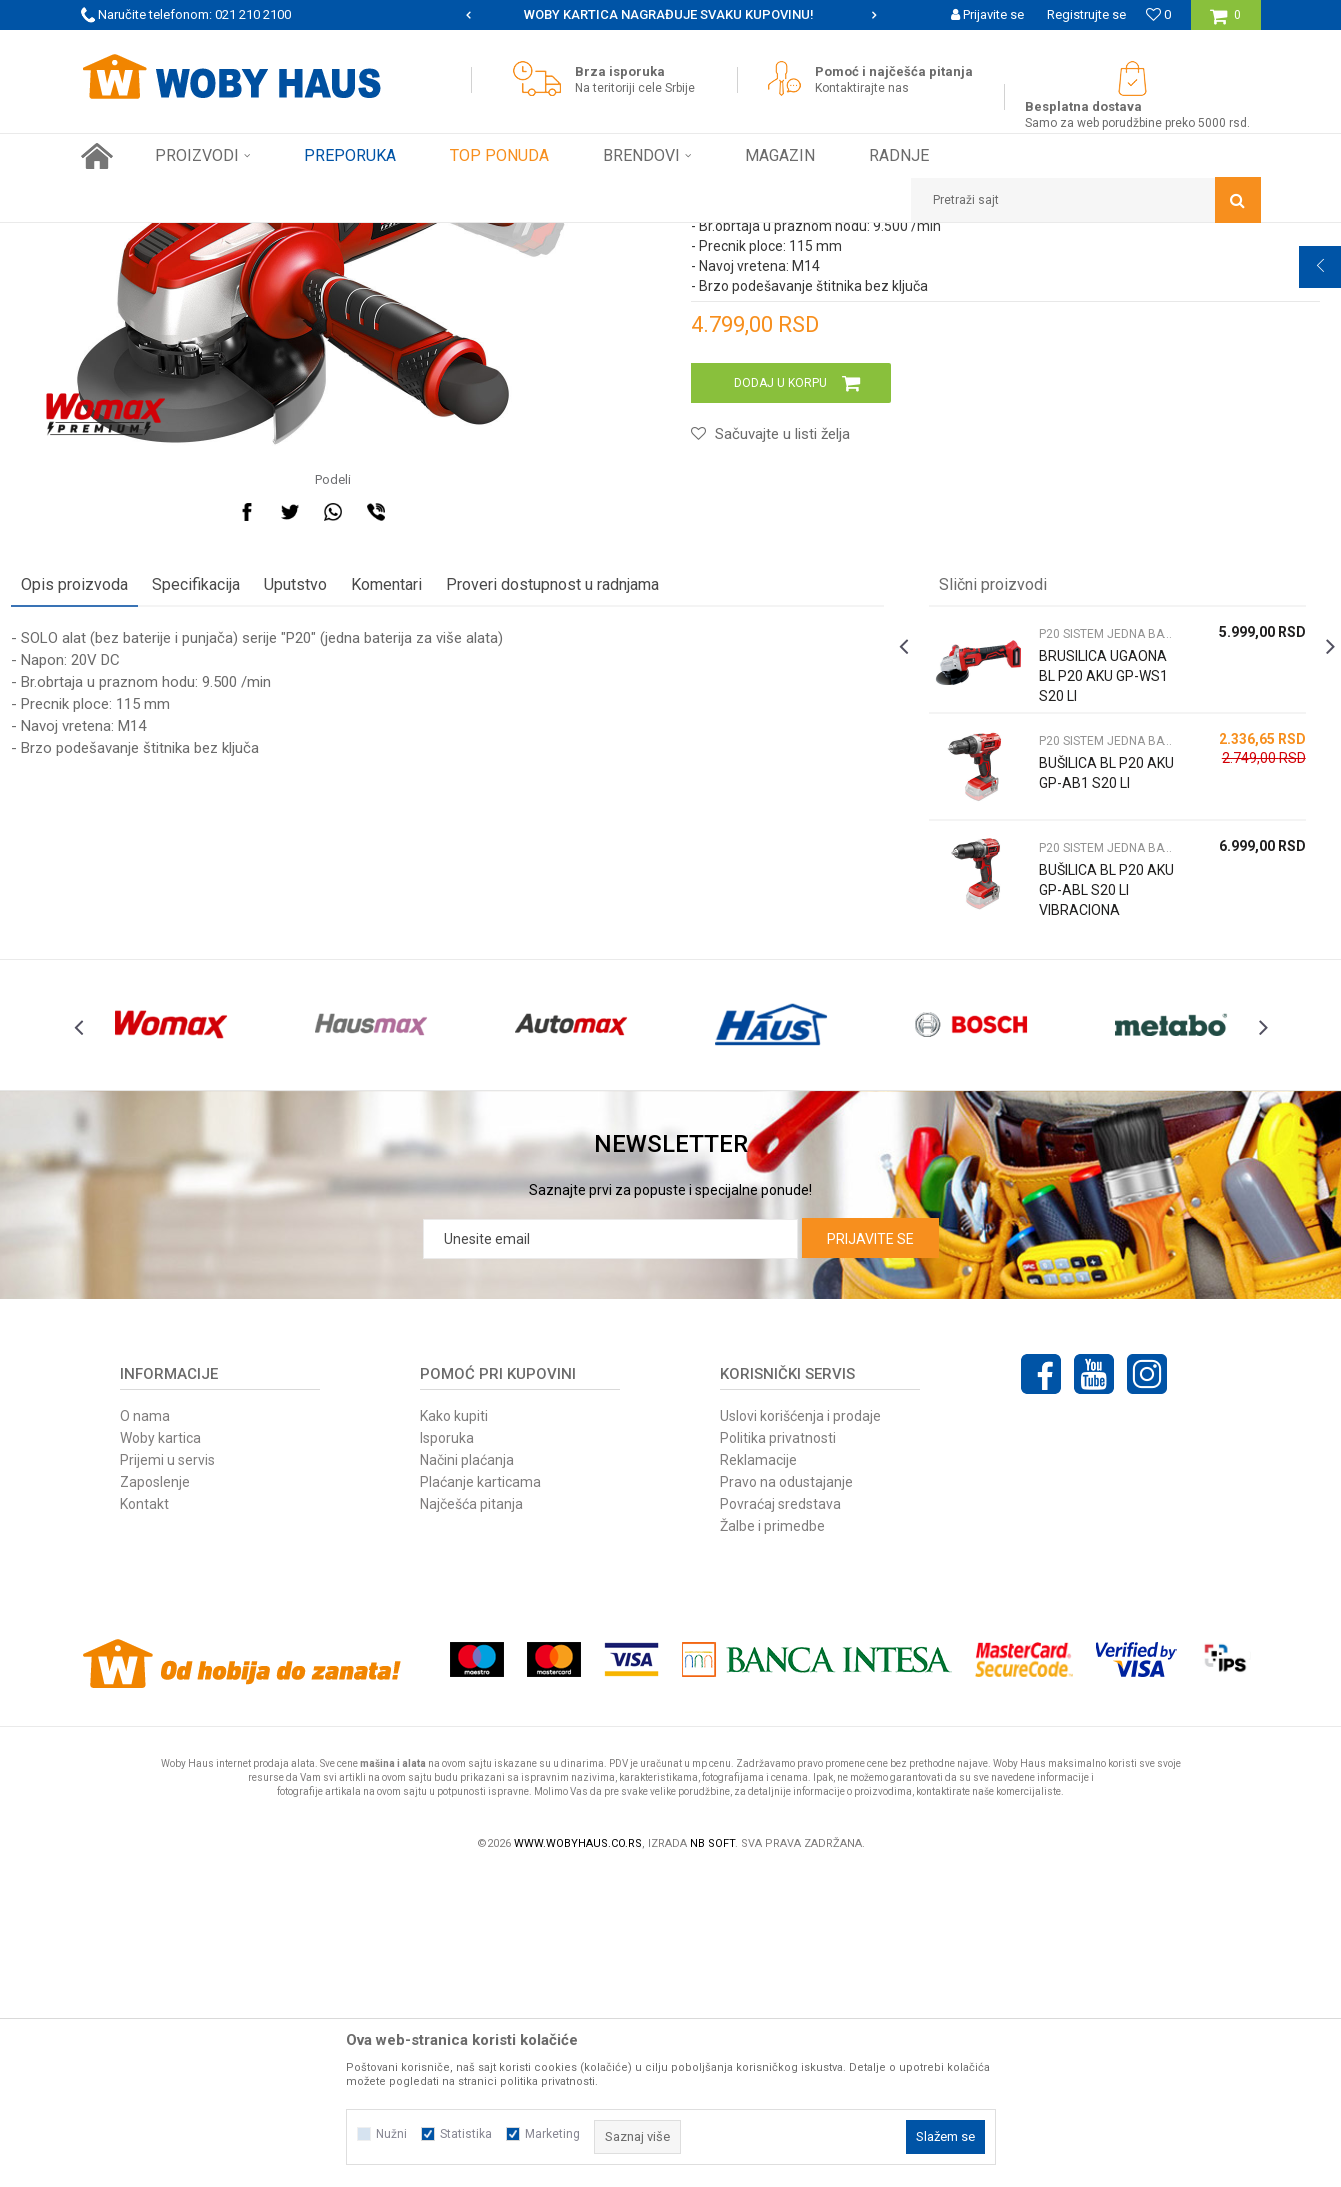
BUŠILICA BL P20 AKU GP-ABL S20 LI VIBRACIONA (1056, 1168)
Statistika (466, 2134)
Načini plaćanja (467, 1772)
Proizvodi (222, 238)
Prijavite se (870, 1551)
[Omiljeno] (1158, 14)
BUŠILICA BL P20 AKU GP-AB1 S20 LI (1056, 1051)
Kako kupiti (454, 1728)
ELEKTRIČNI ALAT (310, 238)
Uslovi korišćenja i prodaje (800, 1728)
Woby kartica (160, 1750)
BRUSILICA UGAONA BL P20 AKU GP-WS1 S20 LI (1056, 954)
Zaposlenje (155, 1794)
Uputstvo (365, 852)
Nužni (391, 2134)
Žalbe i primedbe (772, 1838)
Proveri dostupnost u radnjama (622, 852)
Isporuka (447, 1750)
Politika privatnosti (778, 1750)
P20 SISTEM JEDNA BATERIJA (455, 238)
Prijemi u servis (167, 1772)
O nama (145, 1728)
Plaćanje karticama (480, 1794)
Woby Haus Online (131, 238)
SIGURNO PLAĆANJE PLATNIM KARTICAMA (669, 14)
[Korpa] (1225, 22)
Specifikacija (266, 852)
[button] (1086, 200)
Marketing (552, 2134)
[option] (671, 15)
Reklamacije (758, 1772)
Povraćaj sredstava (780, 1816)
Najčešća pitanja (471, 1816)
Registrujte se (1086, 14)
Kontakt (144, 1816)
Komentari (456, 852)
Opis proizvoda (144, 852)
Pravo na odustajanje (786, 1794)
